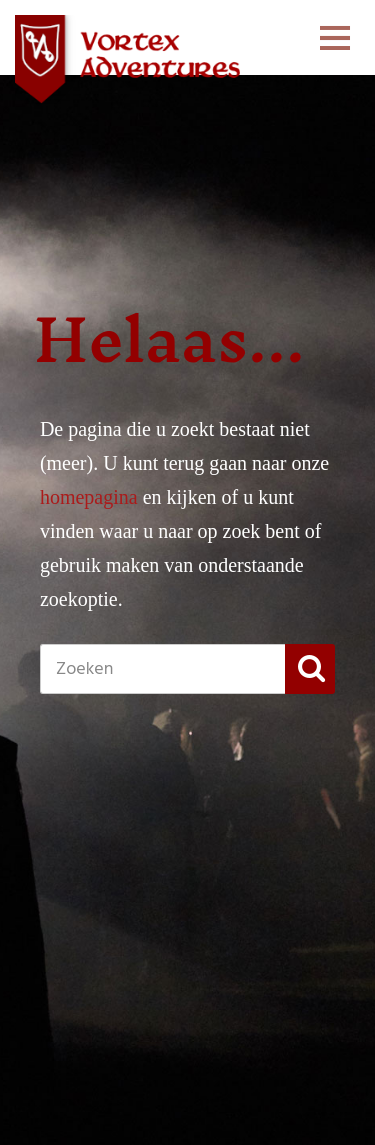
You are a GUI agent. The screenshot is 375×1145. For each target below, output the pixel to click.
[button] (310, 669)
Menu (335, 56)
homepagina (89, 497)
